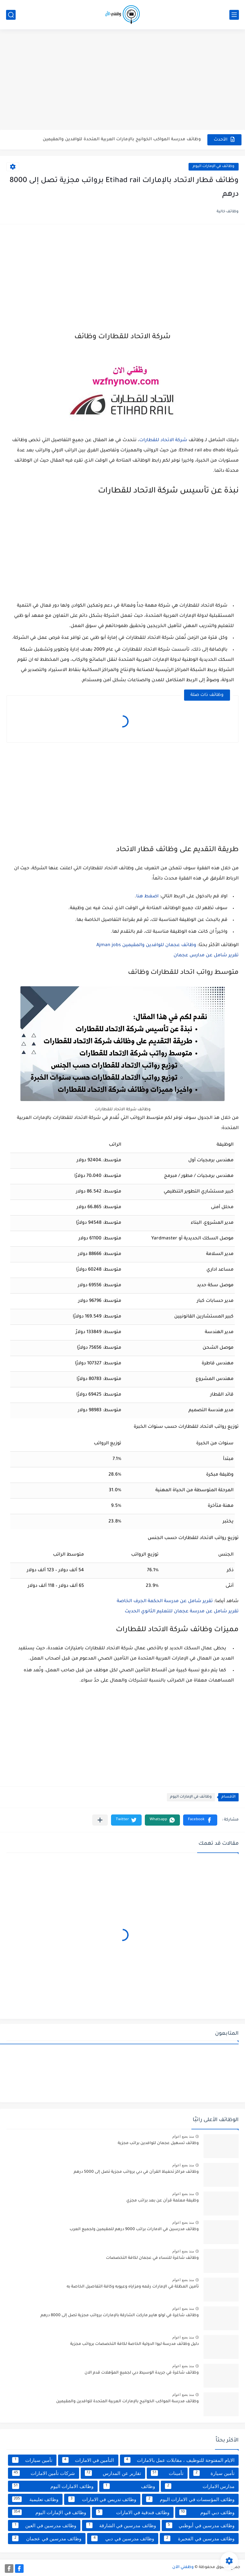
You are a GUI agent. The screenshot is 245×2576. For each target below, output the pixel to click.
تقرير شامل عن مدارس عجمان (206, 955)
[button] (200, 1820)
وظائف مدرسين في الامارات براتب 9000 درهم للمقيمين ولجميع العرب (134, 2229)
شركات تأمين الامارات (43, 2473)
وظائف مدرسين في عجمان (46, 2538)
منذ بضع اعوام (183, 2136)
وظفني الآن (183, 2567)
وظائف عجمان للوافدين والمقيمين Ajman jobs (146, 945)
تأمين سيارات (32, 2460)
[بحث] (11, 15)
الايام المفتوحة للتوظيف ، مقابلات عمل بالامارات (179, 2460)
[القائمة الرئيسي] (234, 15)
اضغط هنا (147, 896)
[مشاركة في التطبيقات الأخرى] (100, 1820)
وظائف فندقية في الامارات (133, 2512)
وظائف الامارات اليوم (52, 2486)
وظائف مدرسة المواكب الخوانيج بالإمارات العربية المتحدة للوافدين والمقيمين (122, 139)
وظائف (129, 2486)
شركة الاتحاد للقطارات (163, 440)
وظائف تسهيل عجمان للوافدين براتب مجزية (158, 2143)
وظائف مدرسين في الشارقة (121, 2525)
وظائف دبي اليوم (206, 2512)
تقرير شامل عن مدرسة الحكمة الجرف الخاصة (165, 1601)
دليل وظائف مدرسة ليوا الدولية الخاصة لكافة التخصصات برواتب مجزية (134, 2344)
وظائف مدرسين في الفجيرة (199, 2538)
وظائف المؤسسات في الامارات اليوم (190, 2499)
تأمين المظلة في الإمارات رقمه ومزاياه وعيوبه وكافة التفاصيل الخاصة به (133, 2287)
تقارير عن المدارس (113, 2473)
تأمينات (167, 2473)
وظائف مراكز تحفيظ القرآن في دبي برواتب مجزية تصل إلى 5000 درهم (136, 2172)
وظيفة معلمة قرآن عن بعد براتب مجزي (162, 2201)
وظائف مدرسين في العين (44, 2525)
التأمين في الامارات (88, 2460)
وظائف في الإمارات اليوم (213, 166)
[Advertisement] (122, 80)
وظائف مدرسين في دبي (122, 2538)
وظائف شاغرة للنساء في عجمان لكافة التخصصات (152, 2258)
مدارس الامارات (199, 2486)
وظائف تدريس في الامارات (102, 2499)
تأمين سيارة (213, 2473)
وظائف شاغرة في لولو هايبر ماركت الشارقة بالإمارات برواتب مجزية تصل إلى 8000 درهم (120, 2315)
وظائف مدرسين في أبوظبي (200, 2525)
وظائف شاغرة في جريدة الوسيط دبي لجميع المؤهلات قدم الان (142, 2373)
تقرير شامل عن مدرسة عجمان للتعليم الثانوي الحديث (182, 1611)
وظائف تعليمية (35, 2499)
